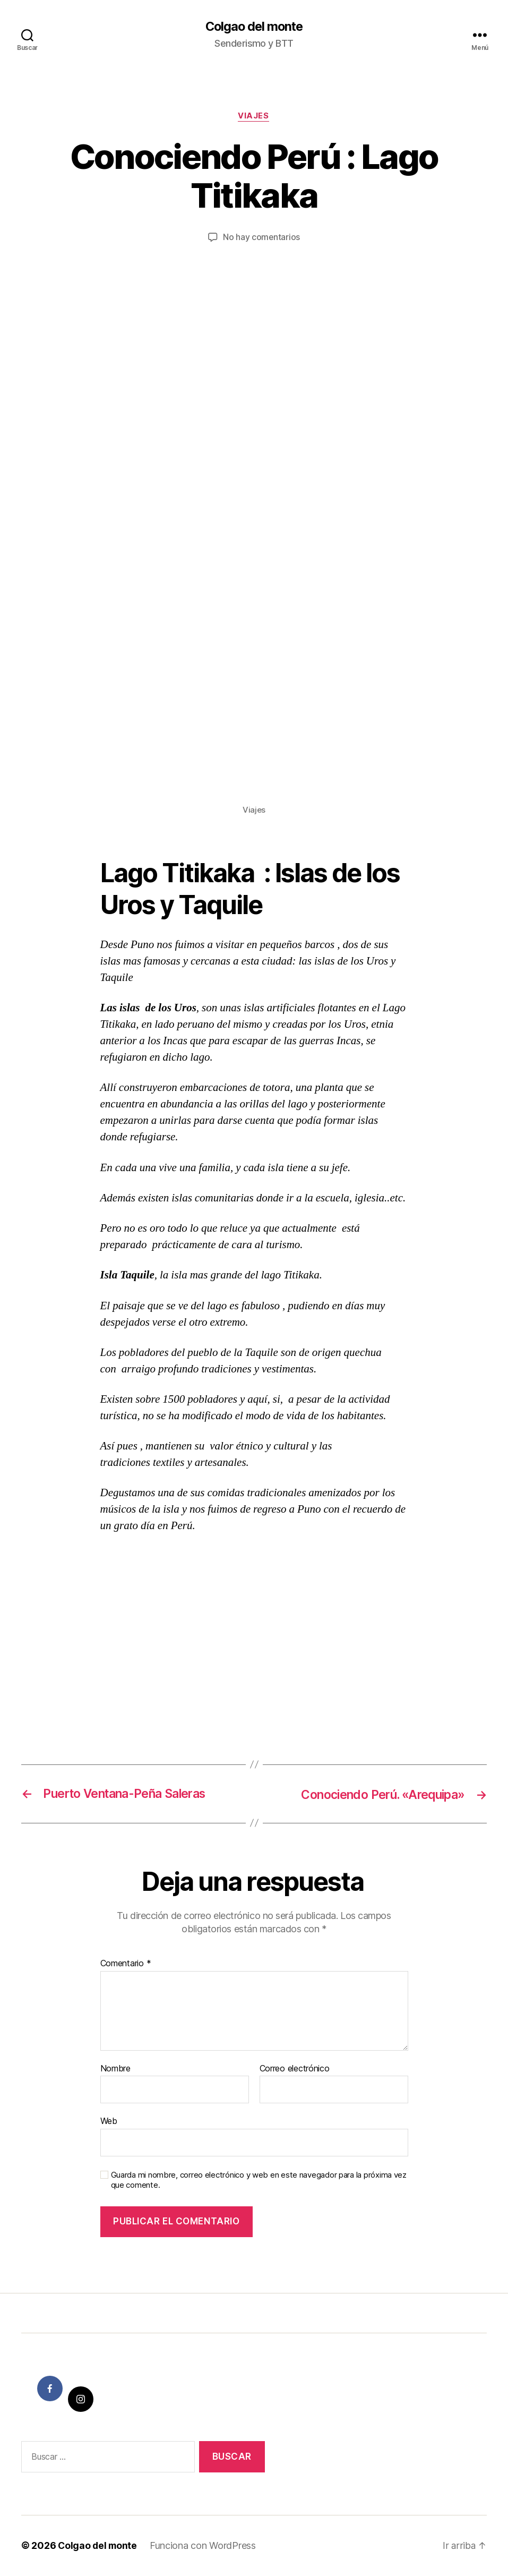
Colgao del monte (253, 26)
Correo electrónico (295, 2069)
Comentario (125, 1964)
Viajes (253, 117)
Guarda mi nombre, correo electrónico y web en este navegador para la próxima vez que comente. (259, 2180)
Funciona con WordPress (205, 2546)
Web (108, 2122)
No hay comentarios (261, 238)
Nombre (115, 2069)
